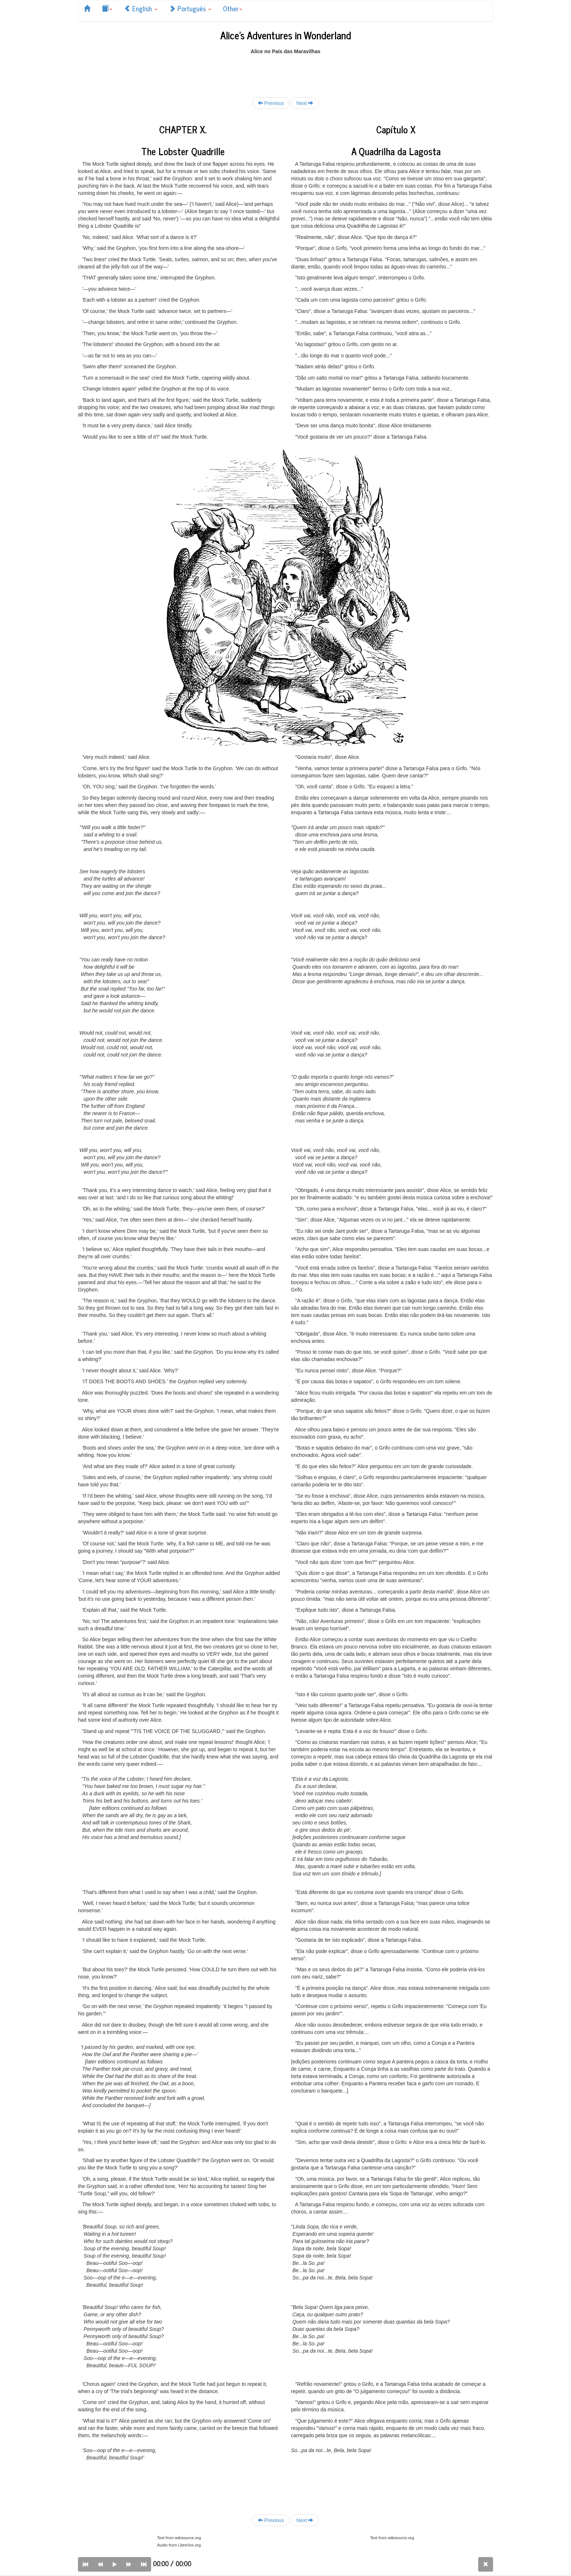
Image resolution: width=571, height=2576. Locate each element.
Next (305, 103)
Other (232, 8)
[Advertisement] (285, 71)
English (140, 8)
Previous (271, 103)
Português (190, 8)
